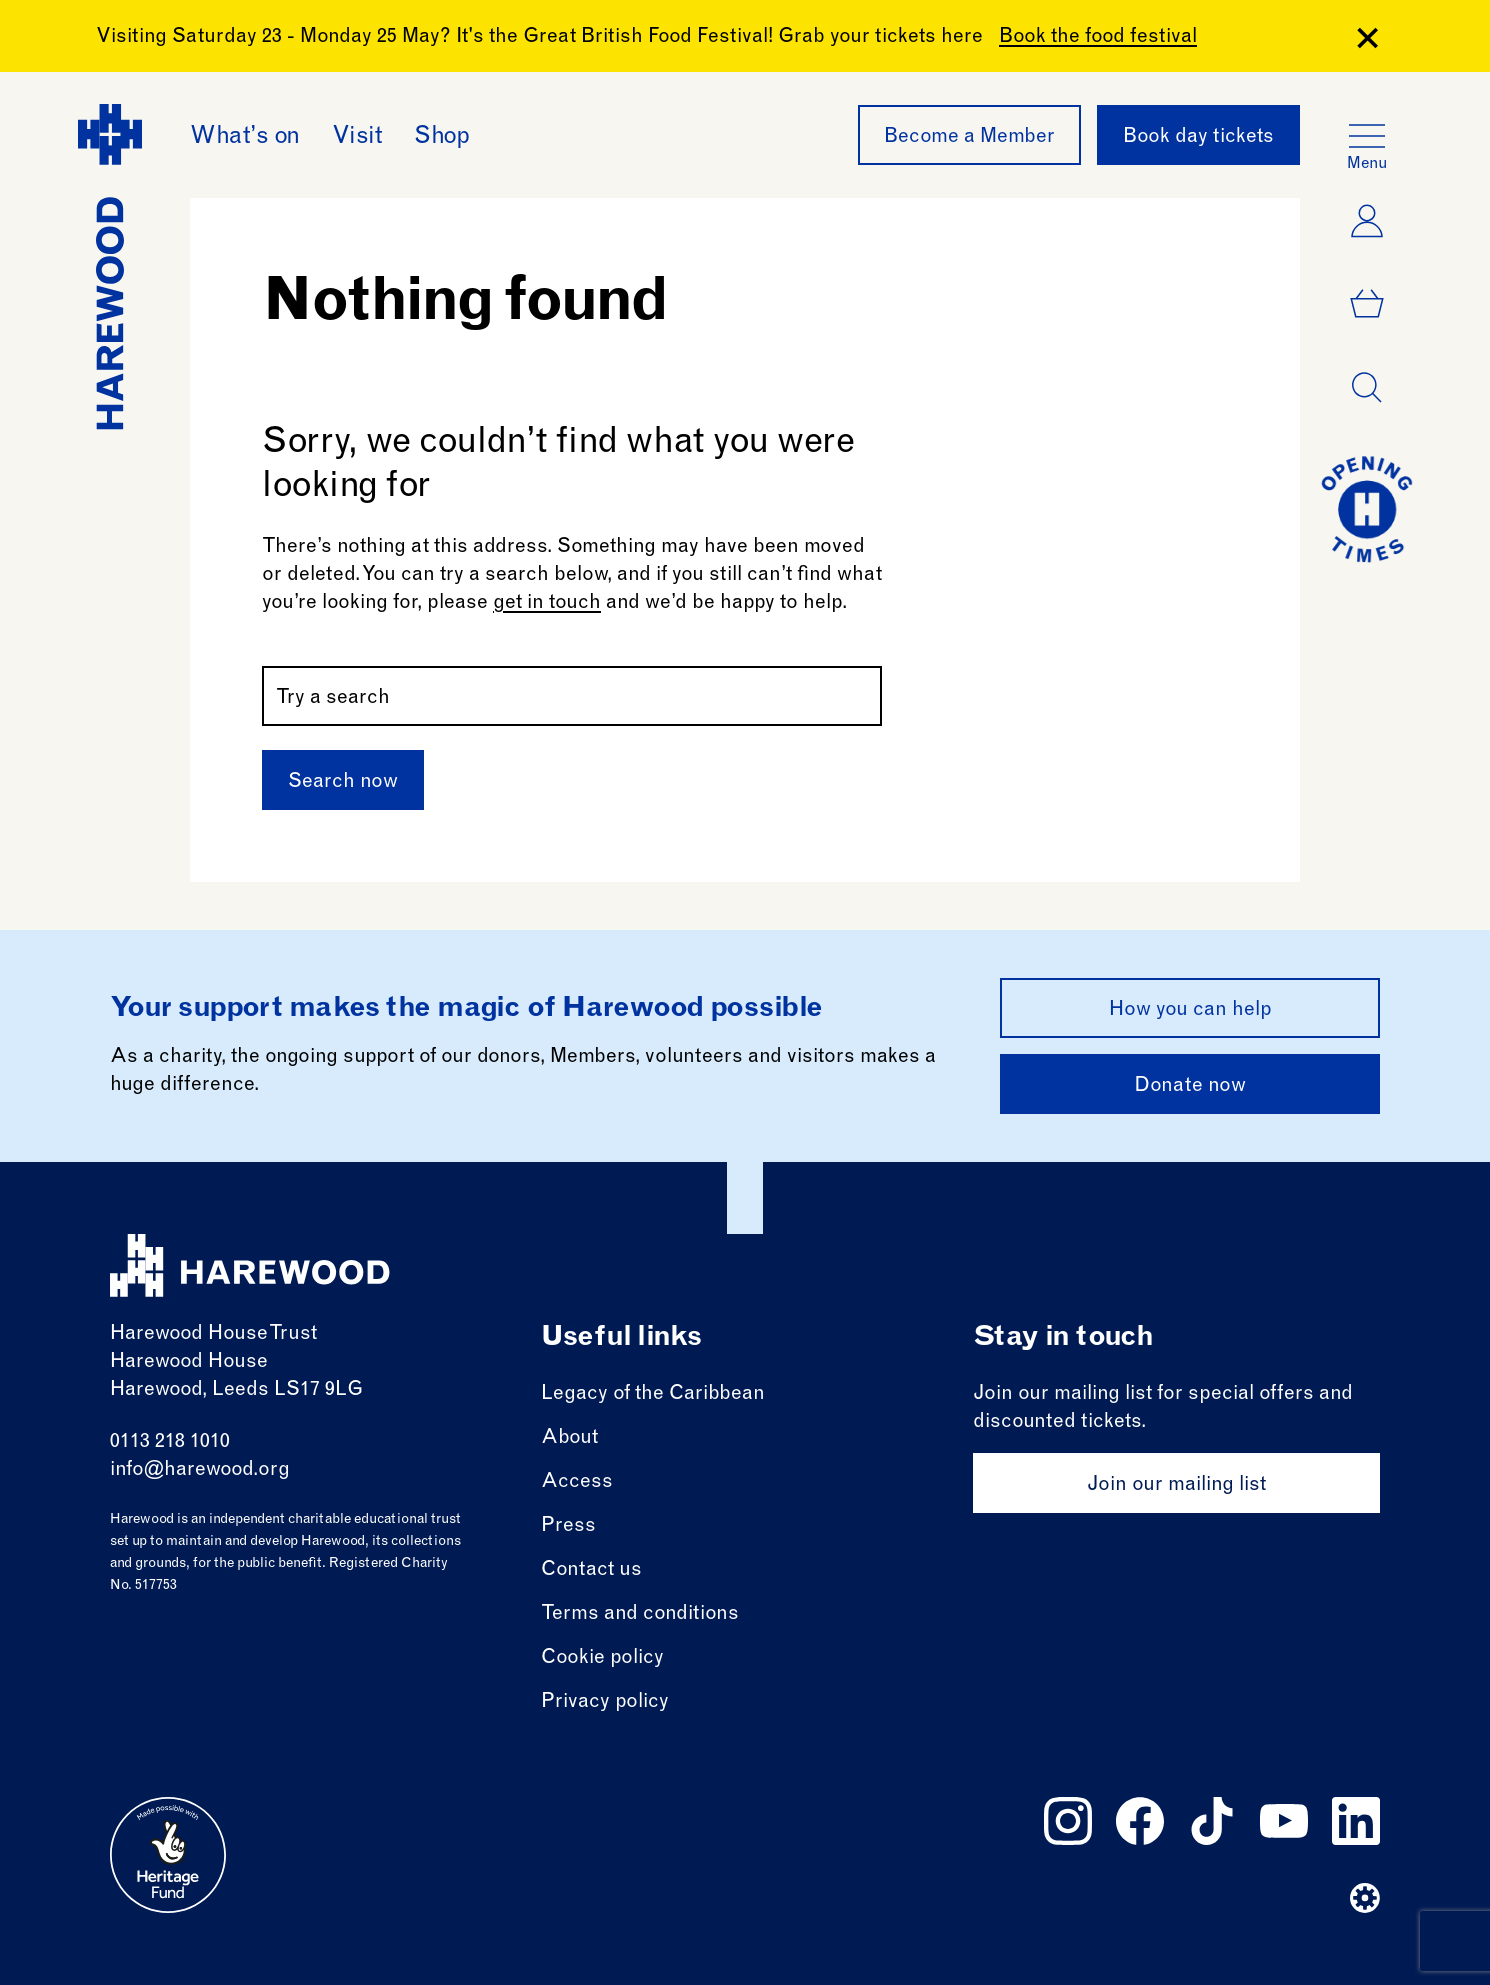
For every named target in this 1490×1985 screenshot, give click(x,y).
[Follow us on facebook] (1140, 1821)
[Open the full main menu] (1367, 136)
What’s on (245, 138)
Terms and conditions (640, 1615)
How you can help (1190, 1011)
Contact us (591, 1571)
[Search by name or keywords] (572, 696)
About (569, 1439)
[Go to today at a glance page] (1367, 509)
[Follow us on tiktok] (1212, 1821)
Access (577, 1483)
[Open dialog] (1367, 388)
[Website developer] (1365, 1898)
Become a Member (969, 138)
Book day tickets (1198, 138)
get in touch (547, 604)
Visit (357, 138)
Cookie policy (602, 1659)
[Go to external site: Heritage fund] (168, 1855)
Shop (441, 138)
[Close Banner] (1367, 38)
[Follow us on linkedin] (1356, 1821)
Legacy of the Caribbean (653, 1395)
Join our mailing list (1176, 1486)
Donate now (1190, 1087)
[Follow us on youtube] (1284, 1821)
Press (568, 1527)
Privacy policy (605, 1703)
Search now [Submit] (343, 783)
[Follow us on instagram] (1068, 1821)
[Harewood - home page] (110, 267)
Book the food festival (1098, 38)
